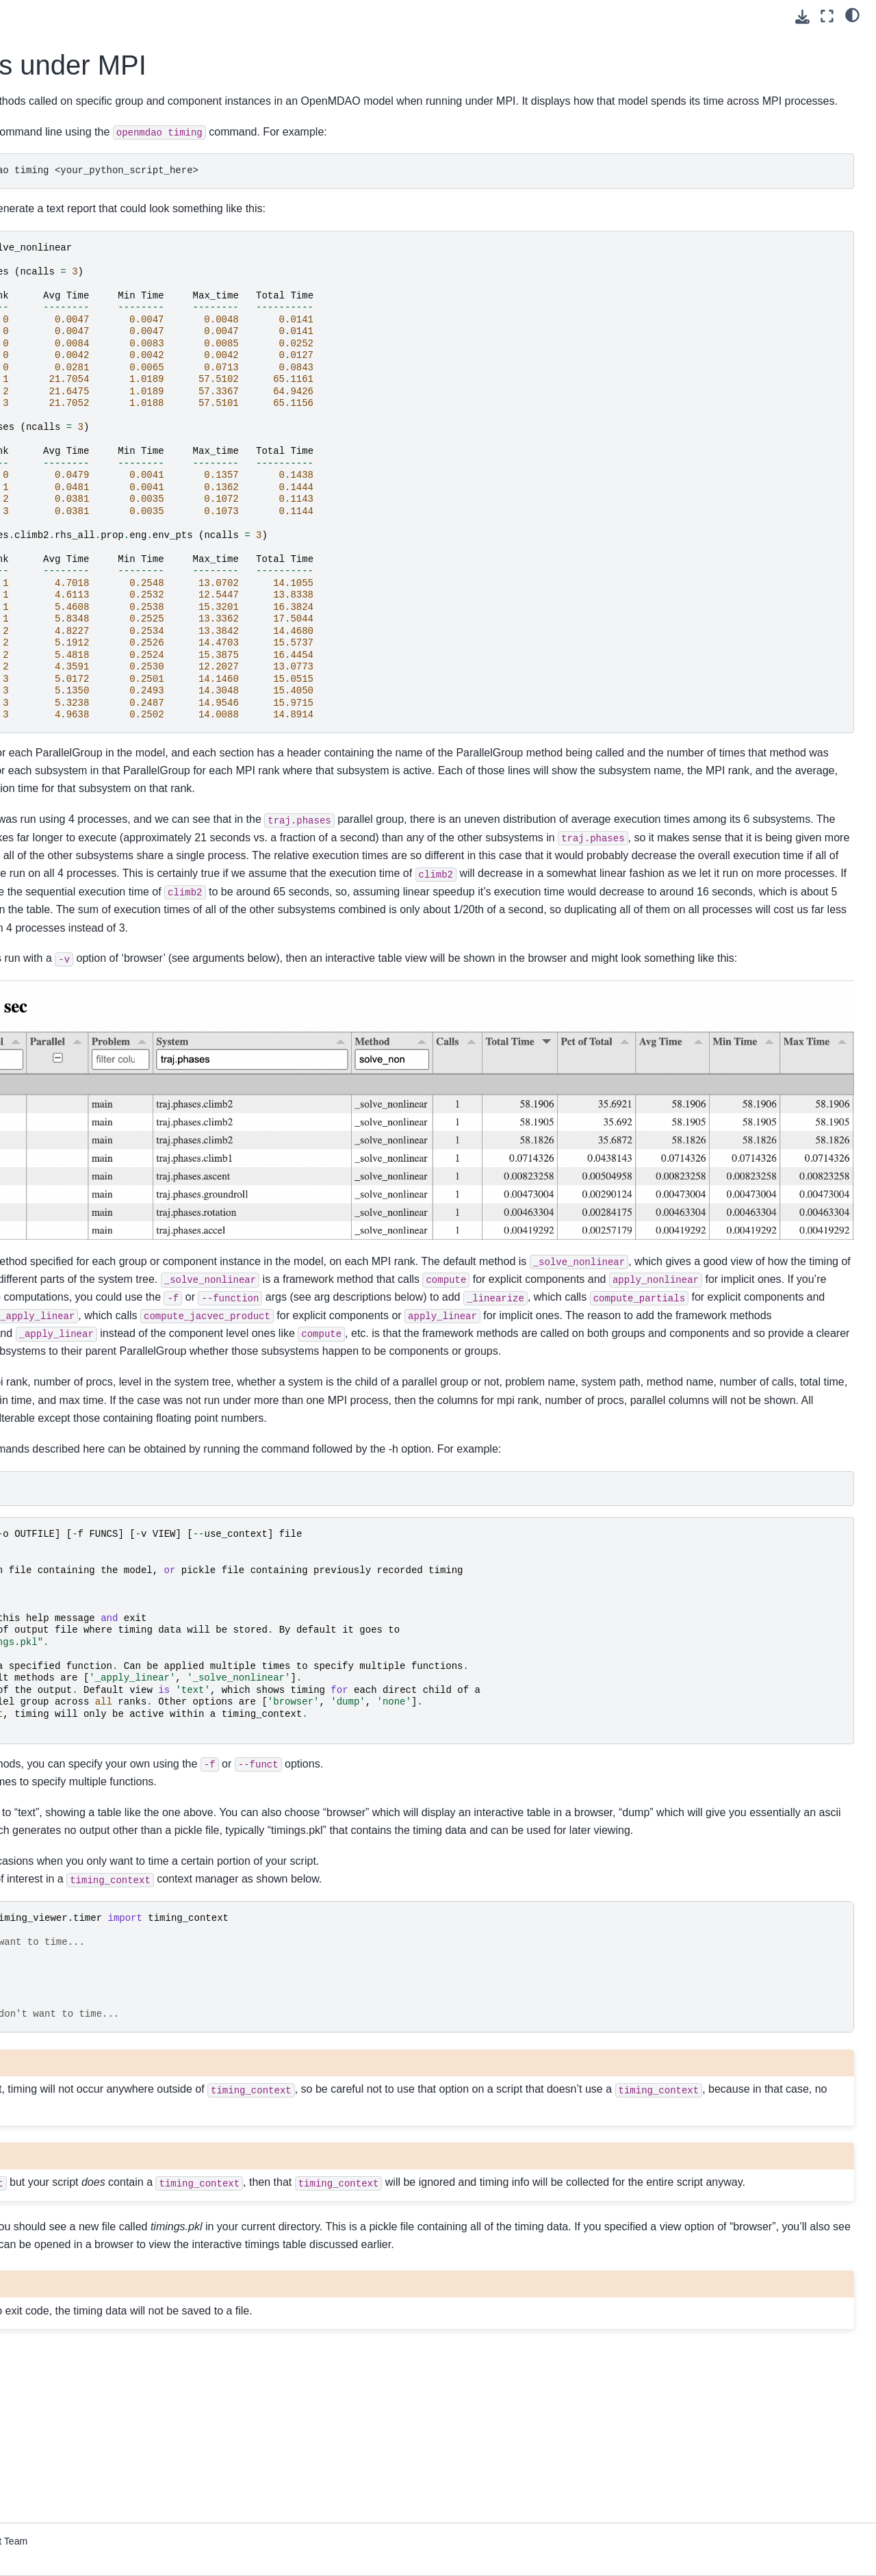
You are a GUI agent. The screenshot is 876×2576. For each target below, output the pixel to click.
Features (37, 399)
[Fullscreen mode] (827, 16)
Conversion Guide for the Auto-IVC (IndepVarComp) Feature (85, 568)
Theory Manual (50, 377)
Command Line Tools (64, 478)
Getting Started (51, 168)
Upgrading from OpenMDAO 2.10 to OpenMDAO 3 (91, 606)
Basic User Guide (56, 263)
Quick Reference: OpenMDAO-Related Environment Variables (85, 644)
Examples (39, 421)
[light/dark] (852, 14)
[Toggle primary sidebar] (198, 16)
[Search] (87, 112)
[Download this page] (802, 16)
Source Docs (46, 696)
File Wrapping (48, 674)
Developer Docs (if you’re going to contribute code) (73, 725)
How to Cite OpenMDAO (71, 500)
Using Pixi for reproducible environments (75, 198)
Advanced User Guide (66, 321)
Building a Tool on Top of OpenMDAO (71, 530)
